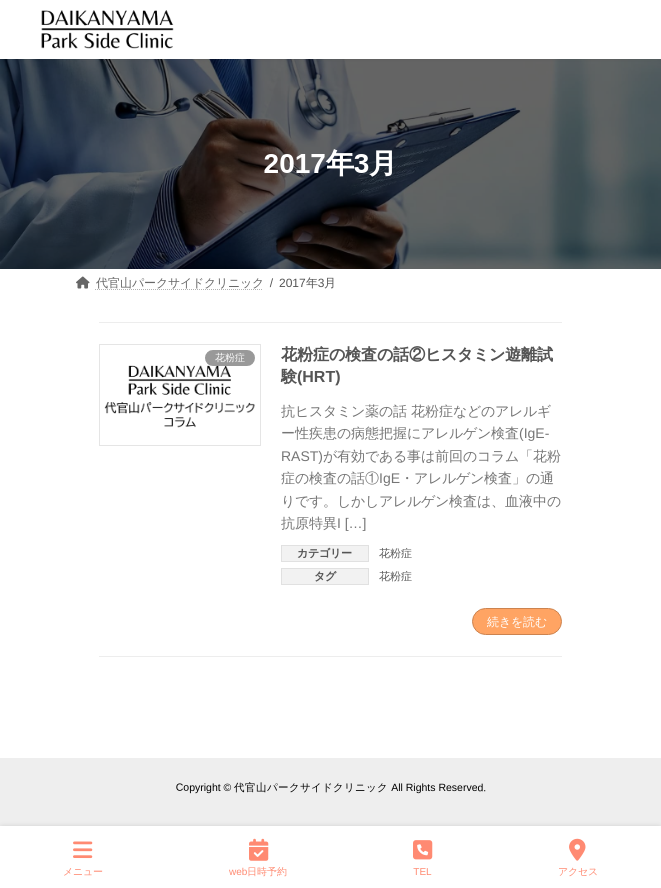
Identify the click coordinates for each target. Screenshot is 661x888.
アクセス (578, 857)
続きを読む (517, 622)
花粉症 (395, 553)
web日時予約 (258, 857)
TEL (422, 857)
